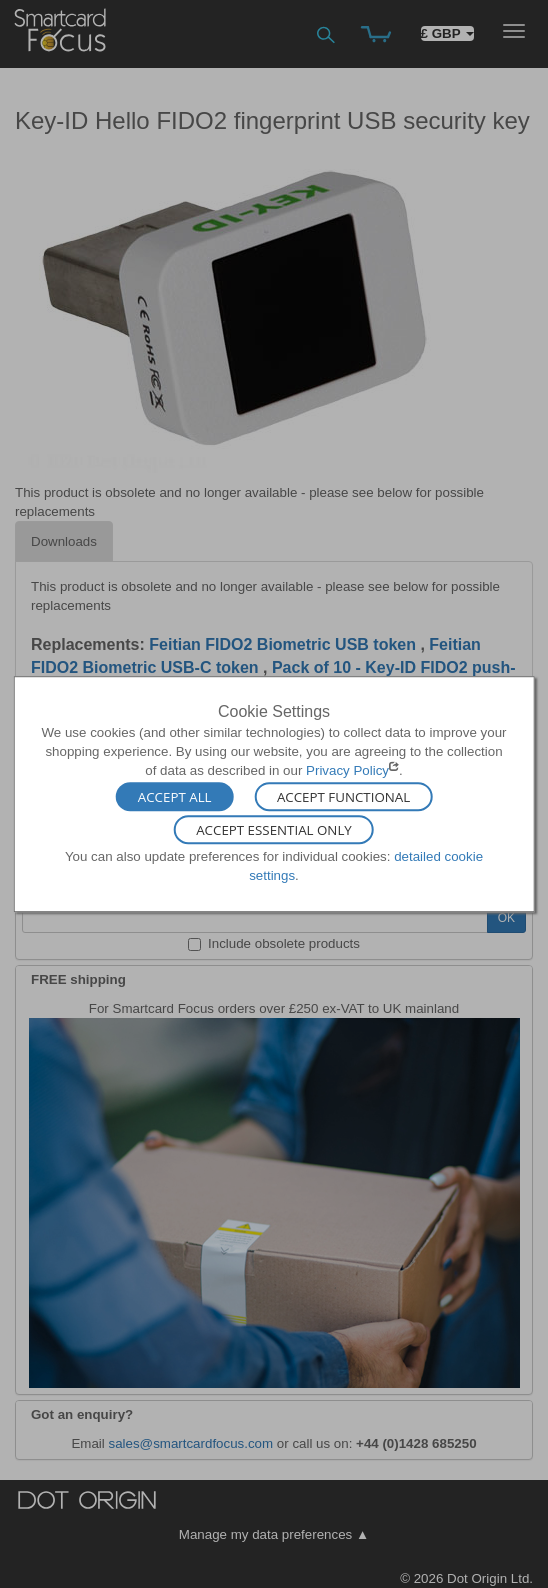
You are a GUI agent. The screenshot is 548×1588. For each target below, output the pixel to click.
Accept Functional (343, 796)
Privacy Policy (347, 770)
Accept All (175, 796)
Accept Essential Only (274, 830)
